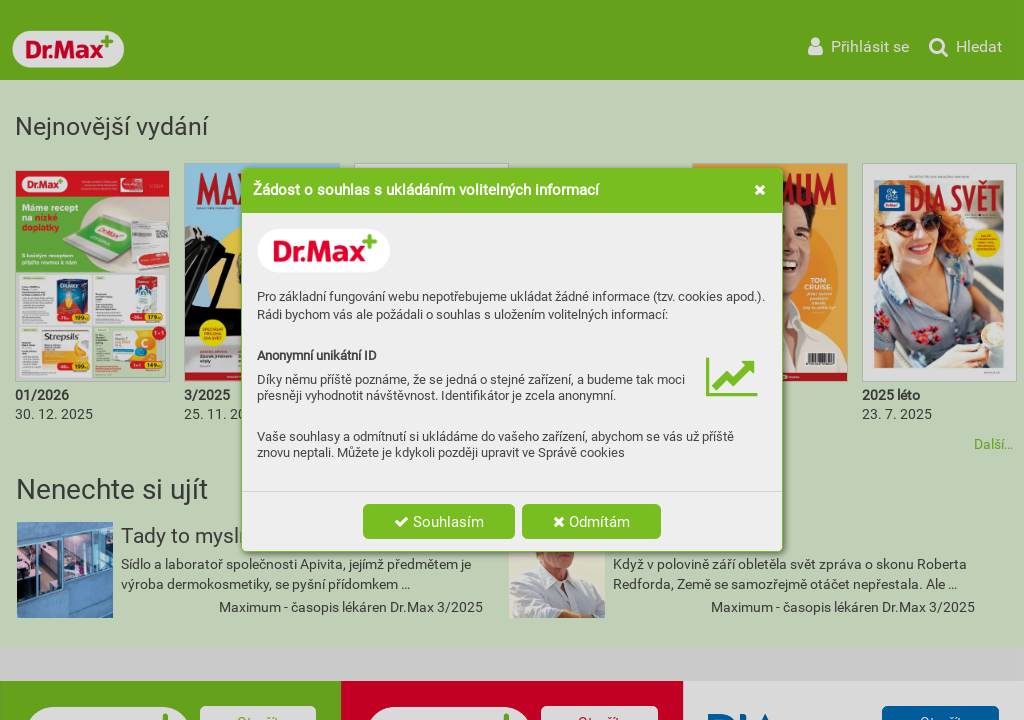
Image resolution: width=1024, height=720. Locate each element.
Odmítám (591, 522)
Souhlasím (439, 522)
